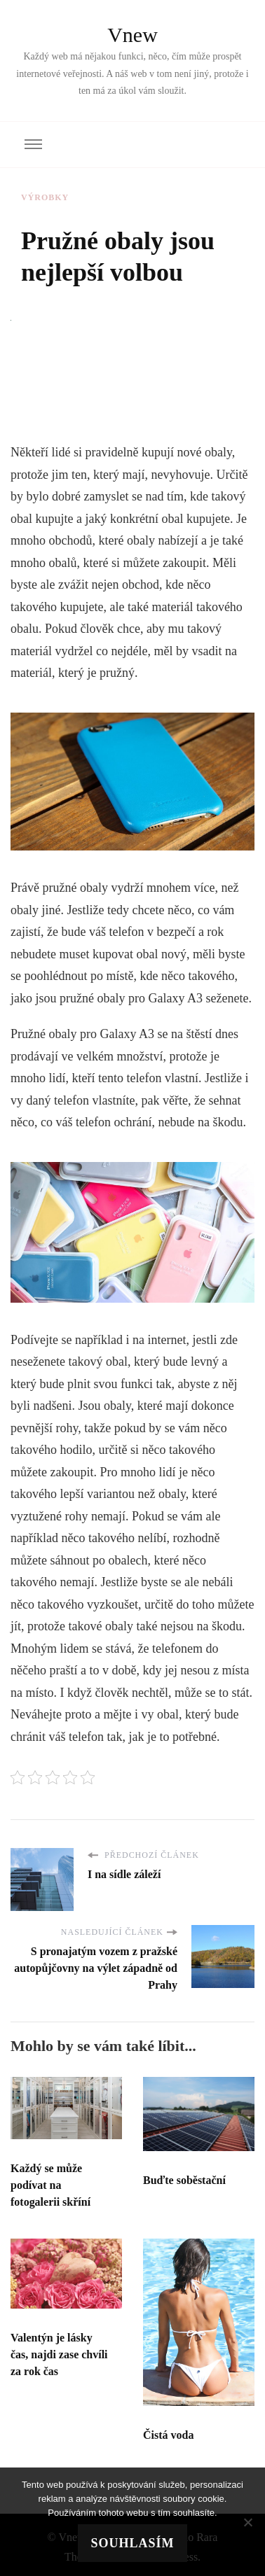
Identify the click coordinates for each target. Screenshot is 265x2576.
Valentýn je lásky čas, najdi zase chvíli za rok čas (59, 2354)
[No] (247, 2522)
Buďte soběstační (184, 2180)
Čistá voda (168, 2435)
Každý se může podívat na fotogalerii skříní (50, 2185)
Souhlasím (132, 2543)
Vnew (132, 34)
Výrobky (45, 197)
